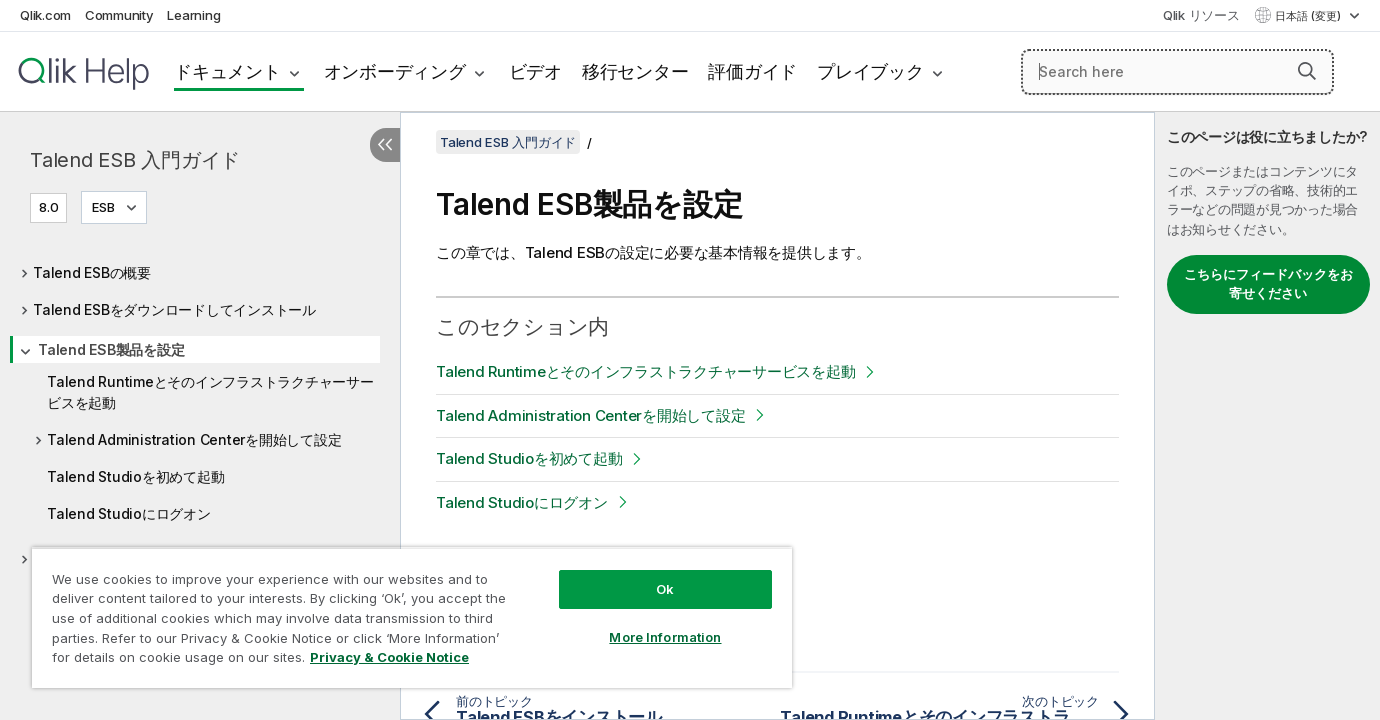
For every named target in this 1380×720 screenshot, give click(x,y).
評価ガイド (752, 71)
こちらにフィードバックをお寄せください (1268, 284)
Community (119, 15)
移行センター (635, 71)
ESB (103, 207)
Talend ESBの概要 (92, 272)
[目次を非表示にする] (385, 145)
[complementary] (1267, 416)
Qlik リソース (1201, 15)
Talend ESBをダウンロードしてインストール (174, 309)
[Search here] (1177, 72)
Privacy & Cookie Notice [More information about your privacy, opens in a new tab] (389, 657)
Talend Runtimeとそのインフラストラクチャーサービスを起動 (210, 392)
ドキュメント (227, 71)
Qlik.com (45, 15)
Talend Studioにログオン (129, 513)
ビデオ (535, 71)
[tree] (200, 410)
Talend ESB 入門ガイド (135, 160)
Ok (665, 589)
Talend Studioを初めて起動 (135, 476)
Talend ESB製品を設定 (111, 349)
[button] (1307, 71)
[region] (412, 617)
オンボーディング (395, 71)
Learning (193, 15)
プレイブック (870, 71)
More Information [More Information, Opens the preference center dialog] (665, 637)
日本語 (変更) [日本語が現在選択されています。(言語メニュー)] (1309, 16)
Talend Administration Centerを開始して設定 (194, 439)
